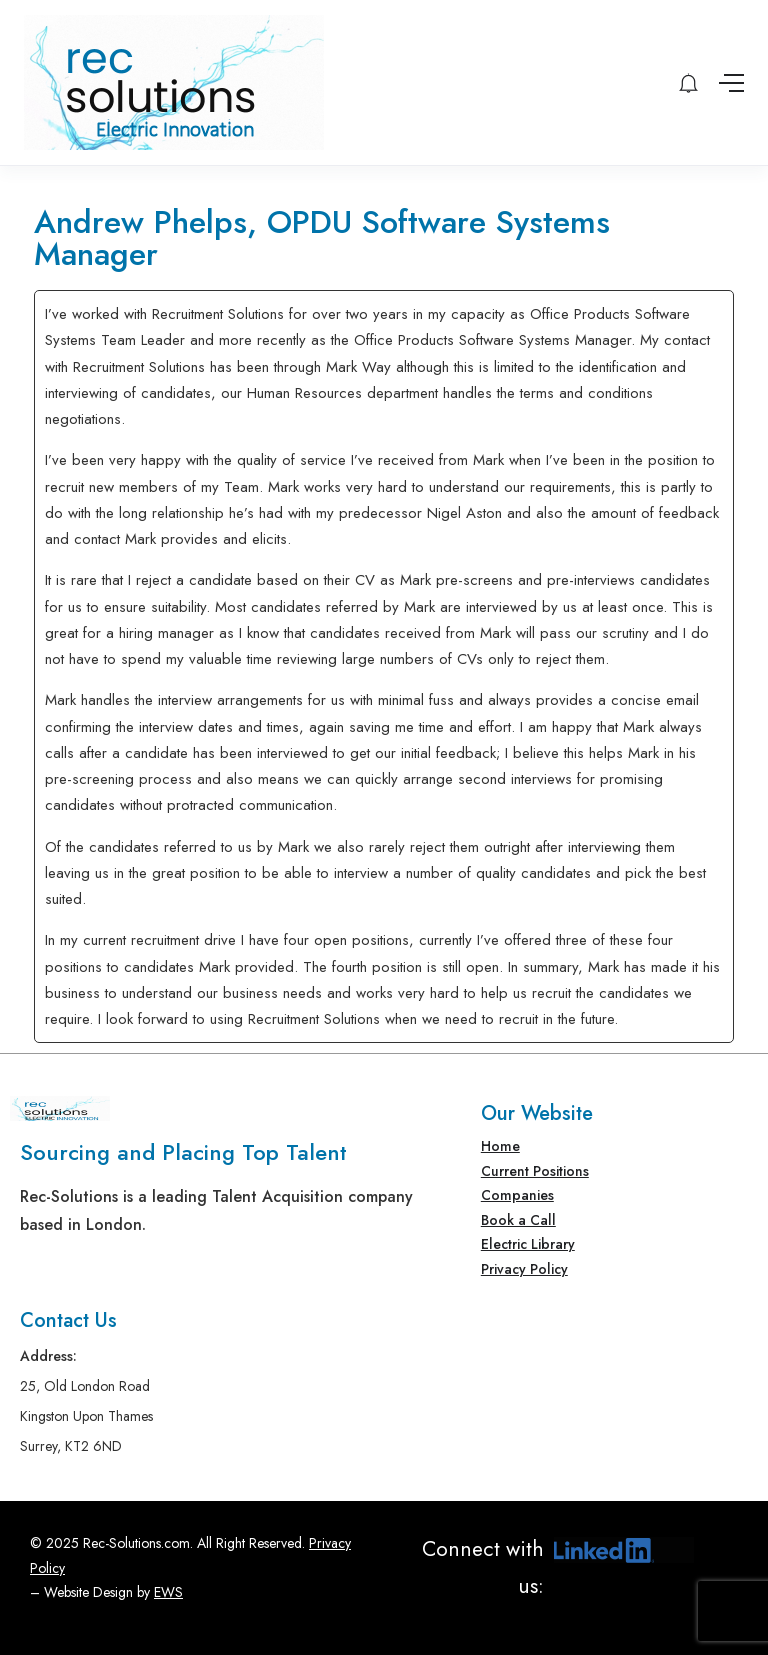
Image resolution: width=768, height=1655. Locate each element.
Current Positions (535, 1171)
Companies (517, 1195)
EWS (168, 1592)
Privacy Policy (524, 1269)
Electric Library (528, 1244)
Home (500, 1146)
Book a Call (518, 1220)
